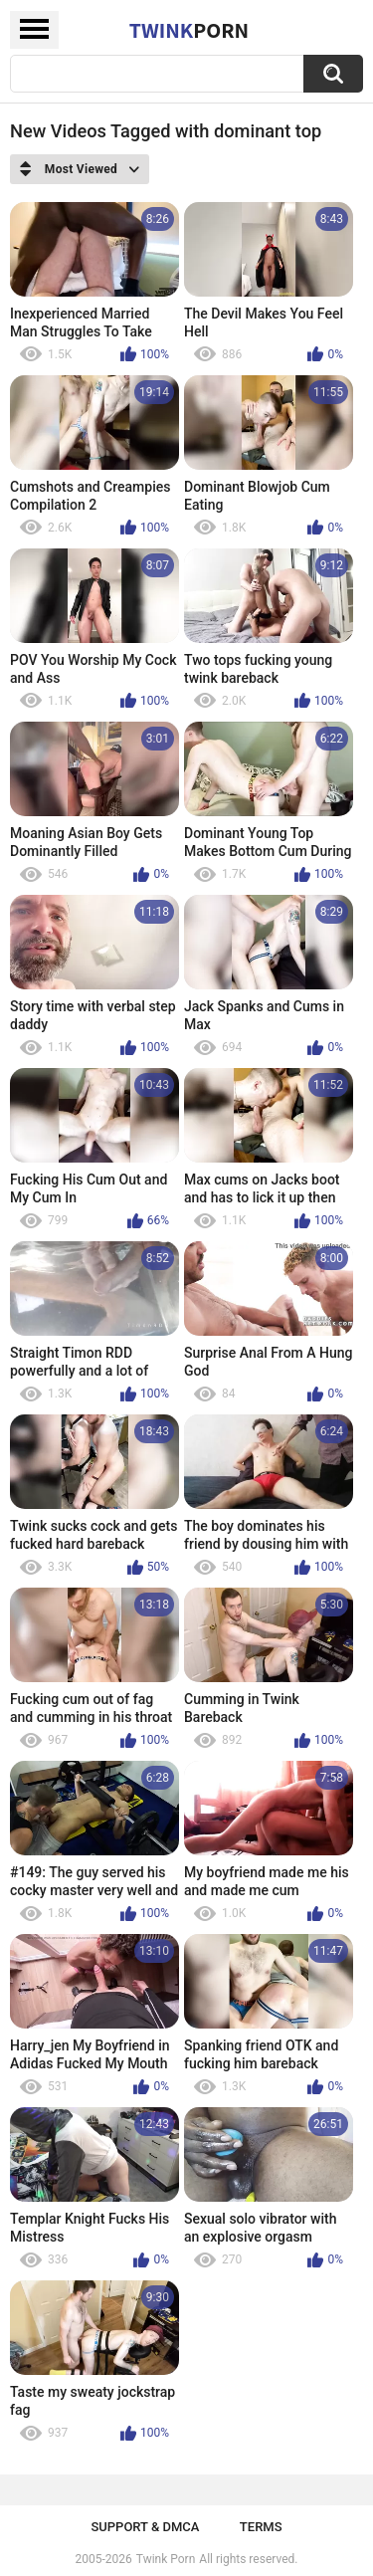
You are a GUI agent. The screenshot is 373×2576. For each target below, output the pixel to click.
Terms (261, 2526)
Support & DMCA (145, 2526)
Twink (189, 30)
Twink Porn (165, 2559)
